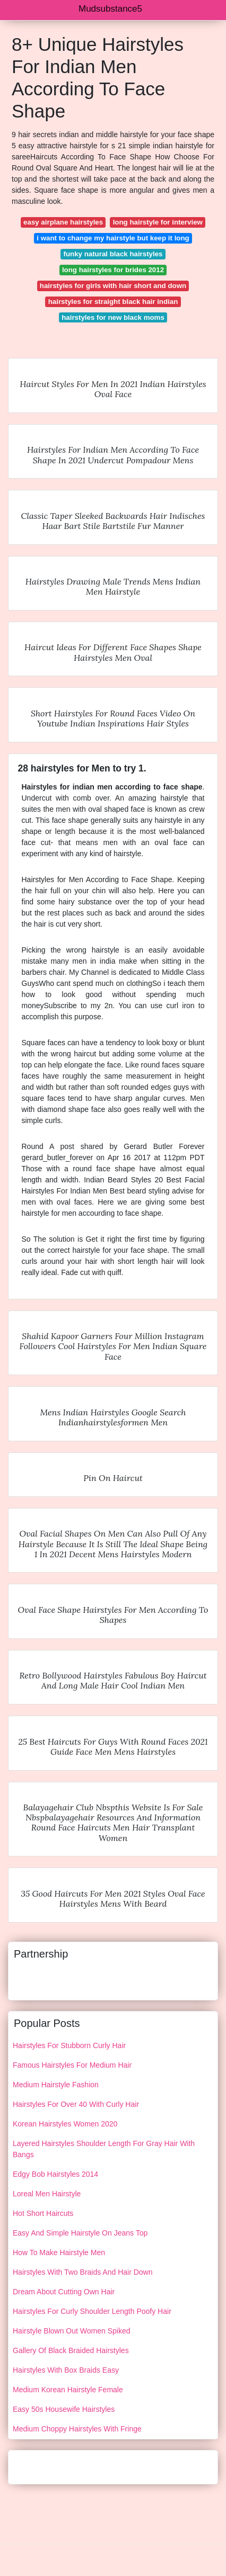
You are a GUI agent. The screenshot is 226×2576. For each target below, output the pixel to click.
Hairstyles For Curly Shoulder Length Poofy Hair (92, 2311)
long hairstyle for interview (158, 222)
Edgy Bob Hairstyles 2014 (55, 2174)
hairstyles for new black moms (113, 317)
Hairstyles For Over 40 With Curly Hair (76, 2104)
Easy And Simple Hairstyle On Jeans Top (80, 2233)
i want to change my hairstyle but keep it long (113, 238)
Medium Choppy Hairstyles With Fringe (77, 2429)
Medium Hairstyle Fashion (56, 2084)
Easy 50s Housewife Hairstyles (64, 2409)
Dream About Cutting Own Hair (64, 2291)
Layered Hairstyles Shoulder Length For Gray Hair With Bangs (104, 2149)
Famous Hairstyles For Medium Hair (72, 2065)
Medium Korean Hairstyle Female (68, 2389)
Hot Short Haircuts (43, 2213)
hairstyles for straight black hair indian (113, 302)
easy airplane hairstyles (63, 222)
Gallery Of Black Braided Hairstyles (71, 2350)
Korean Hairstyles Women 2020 (65, 2124)
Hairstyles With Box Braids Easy (66, 2370)
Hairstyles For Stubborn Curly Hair (69, 2045)
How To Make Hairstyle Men (59, 2252)
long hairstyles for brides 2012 (113, 270)
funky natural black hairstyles (113, 254)
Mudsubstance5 (110, 9)
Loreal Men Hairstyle (47, 2193)
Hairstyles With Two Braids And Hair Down (83, 2272)
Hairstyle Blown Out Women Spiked (72, 2331)
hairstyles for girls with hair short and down (113, 286)
